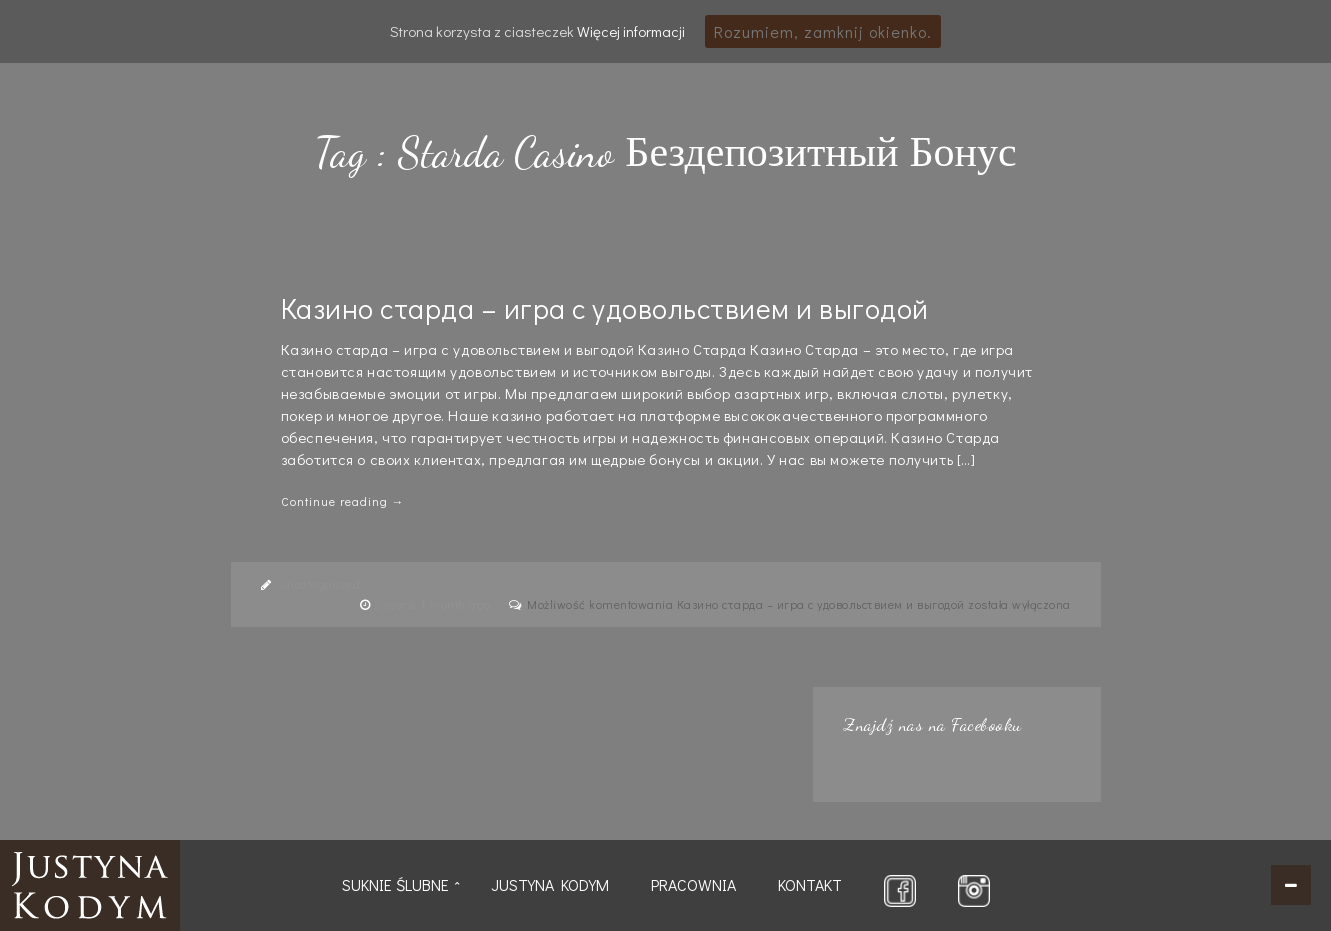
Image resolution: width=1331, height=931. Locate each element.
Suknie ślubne (395, 884)
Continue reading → (343, 501)
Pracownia (693, 884)
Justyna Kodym (550, 884)
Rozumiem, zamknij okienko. (823, 31)
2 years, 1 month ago (434, 604)
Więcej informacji (631, 31)
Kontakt (810, 884)
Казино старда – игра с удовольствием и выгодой (605, 308)
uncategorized (320, 584)
